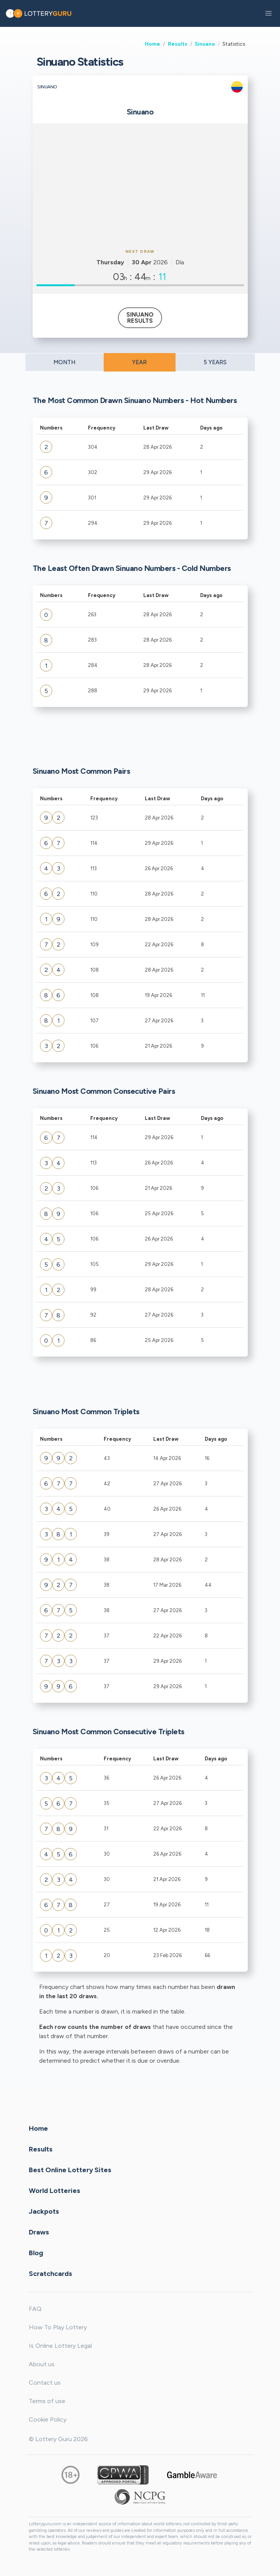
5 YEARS (215, 362)
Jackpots (44, 2211)
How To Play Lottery (58, 2327)
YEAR (139, 362)
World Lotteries (54, 2190)
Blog (36, 2253)
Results (177, 44)
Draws (39, 2232)
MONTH (64, 362)
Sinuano (205, 44)
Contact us (45, 2382)
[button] (268, 13)
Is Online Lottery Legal (60, 2345)
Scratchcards (50, 2273)
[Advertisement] (140, 185)
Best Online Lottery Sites (70, 2170)
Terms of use (47, 2401)
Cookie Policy (47, 2419)
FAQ (35, 2308)
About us (42, 2364)
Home (152, 44)
